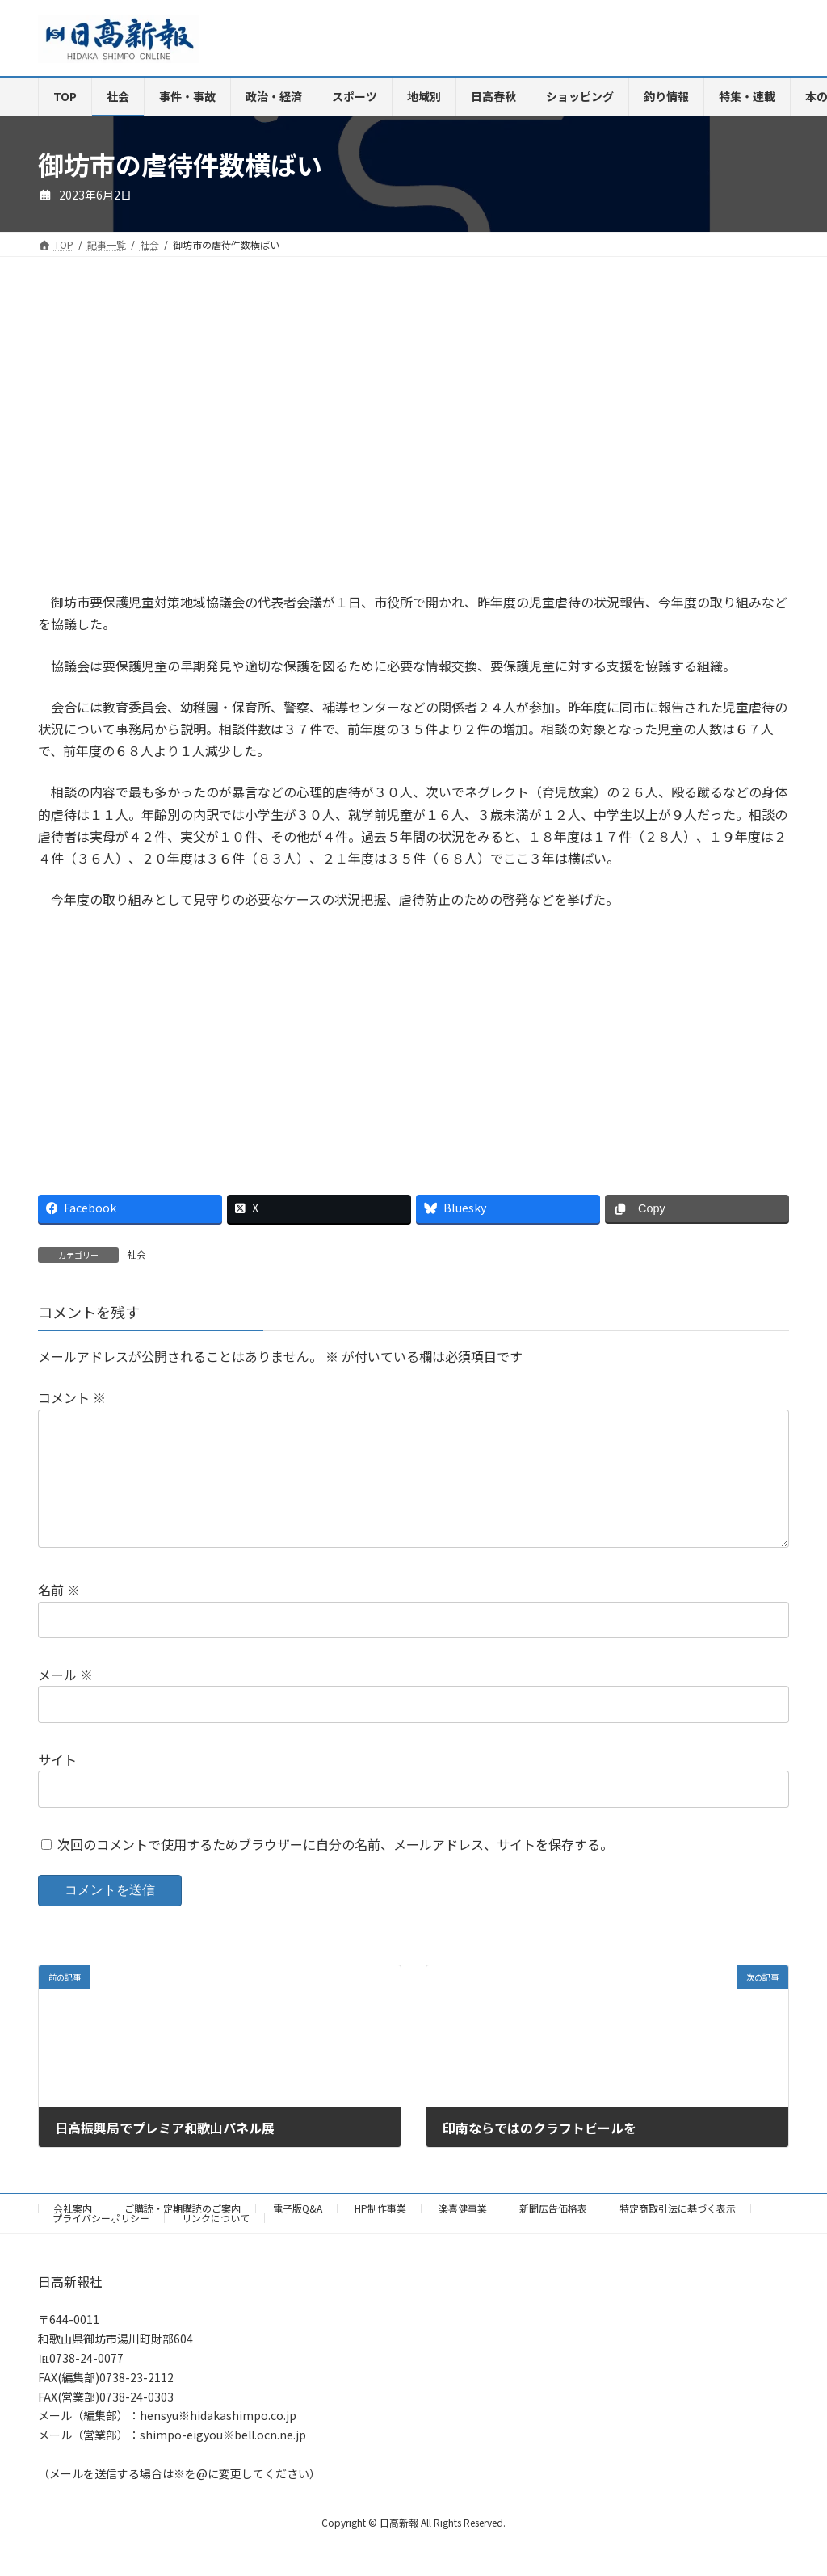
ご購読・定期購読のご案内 (182, 2234)
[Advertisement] (219, 437)
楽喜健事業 (463, 2234)
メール (65, 1700)
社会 (136, 1254)
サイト (57, 1785)
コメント (72, 1397)
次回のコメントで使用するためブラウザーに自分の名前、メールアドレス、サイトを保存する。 (335, 1870)
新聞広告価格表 (553, 2234)
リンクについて (216, 2243)
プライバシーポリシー (100, 2243)
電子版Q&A (297, 2234)
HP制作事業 (380, 2234)
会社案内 (72, 2234)
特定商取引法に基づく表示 (677, 2234)
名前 (59, 1615)
